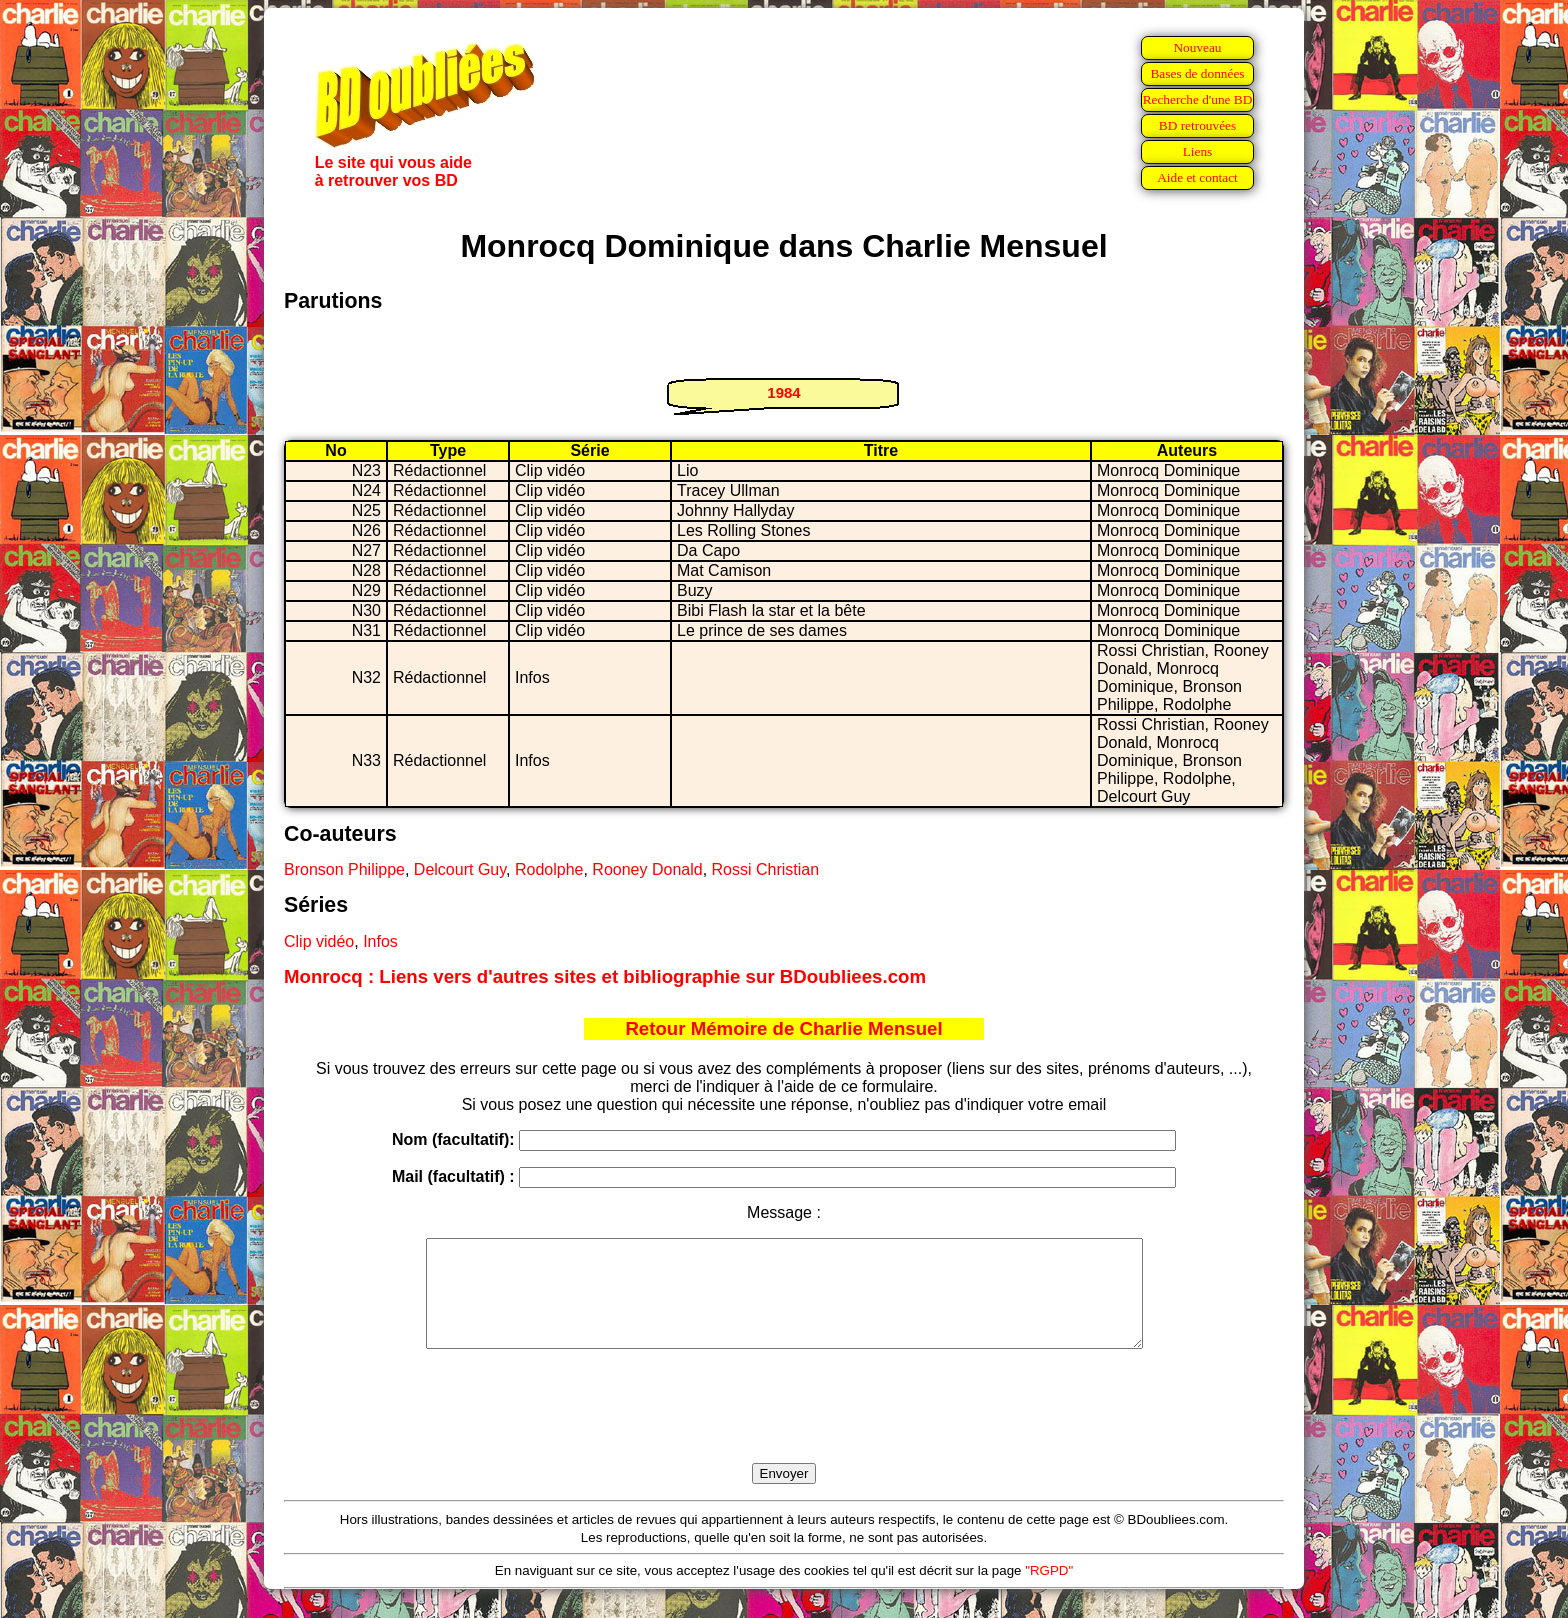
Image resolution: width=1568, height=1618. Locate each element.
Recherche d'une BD (1198, 99)
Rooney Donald (647, 869)
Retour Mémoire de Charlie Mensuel (783, 1028)
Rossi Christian (766, 869)
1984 (783, 392)
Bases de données (1197, 73)
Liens (1198, 151)
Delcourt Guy (460, 869)
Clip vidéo (319, 941)
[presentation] (784, 1429)
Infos (380, 941)
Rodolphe (549, 869)
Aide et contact (1197, 177)
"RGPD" (1049, 1591)
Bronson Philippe (344, 869)
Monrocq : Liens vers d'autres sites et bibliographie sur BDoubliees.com (605, 976)
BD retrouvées (1197, 125)
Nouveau (1197, 47)
